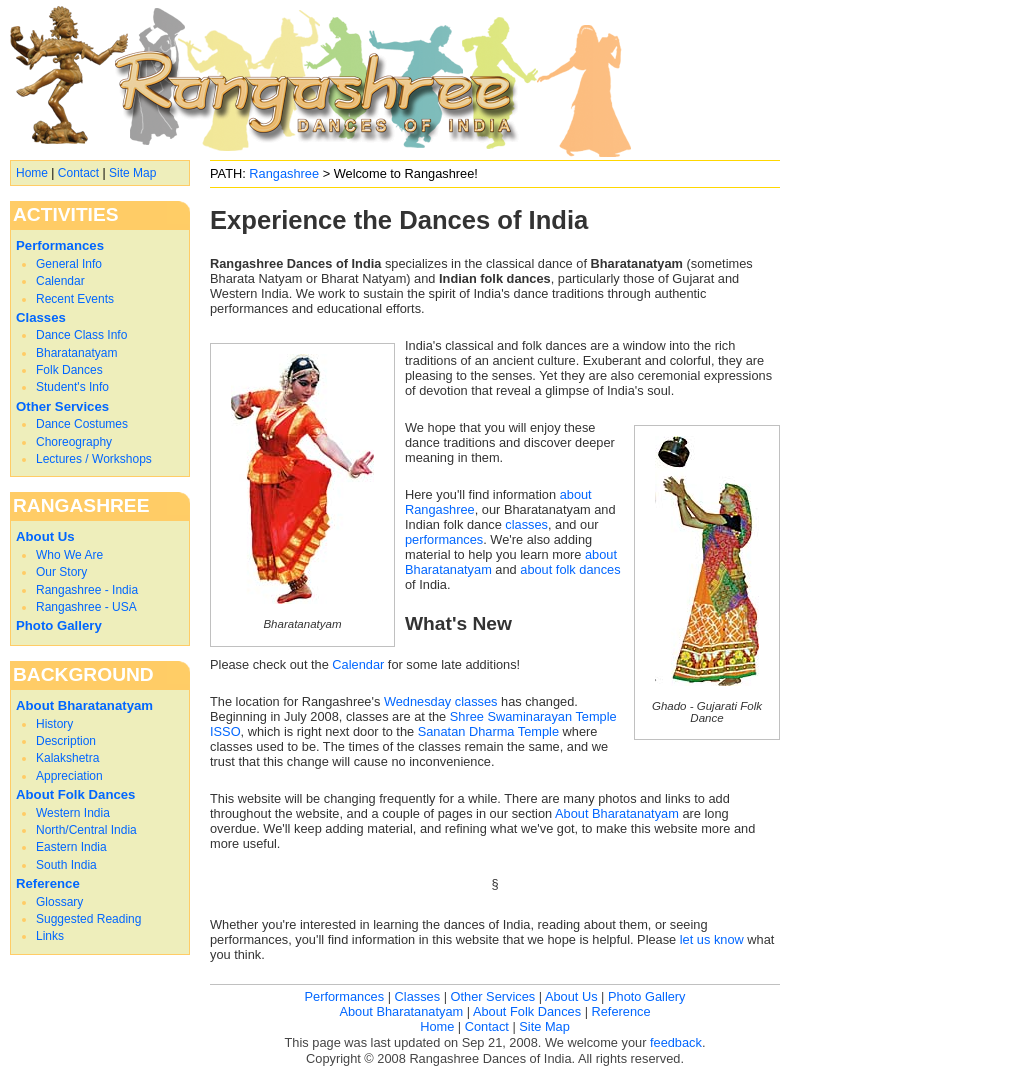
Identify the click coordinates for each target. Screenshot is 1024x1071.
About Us (45, 536)
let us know (712, 939)
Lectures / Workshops (94, 459)
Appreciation (69, 776)
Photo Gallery (59, 625)
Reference (48, 883)
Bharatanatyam (76, 353)
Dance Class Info (81, 335)
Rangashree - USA (86, 607)
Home (32, 173)
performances (444, 539)
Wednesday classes (441, 701)
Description (66, 741)
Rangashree (284, 173)
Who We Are (69, 555)
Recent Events (75, 299)
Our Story (61, 572)
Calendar (358, 664)
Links (50, 936)
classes (526, 524)
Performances (60, 245)
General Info (69, 264)
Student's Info (72, 387)
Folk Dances (69, 370)
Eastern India (71, 847)
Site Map (132, 173)
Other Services (62, 406)
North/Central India (86, 830)
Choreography (74, 442)
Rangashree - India (87, 590)
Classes (41, 317)
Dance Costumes (82, 424)
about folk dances (570, 569)
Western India (73, 813)
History (54, 724)
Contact (78, 173)
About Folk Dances (75, 794)
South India (66, 865)
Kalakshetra (67, 758)
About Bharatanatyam (617, 813)
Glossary (59, 902)
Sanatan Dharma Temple (488, 731)
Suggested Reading (88, 919)
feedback (676, 1042)
